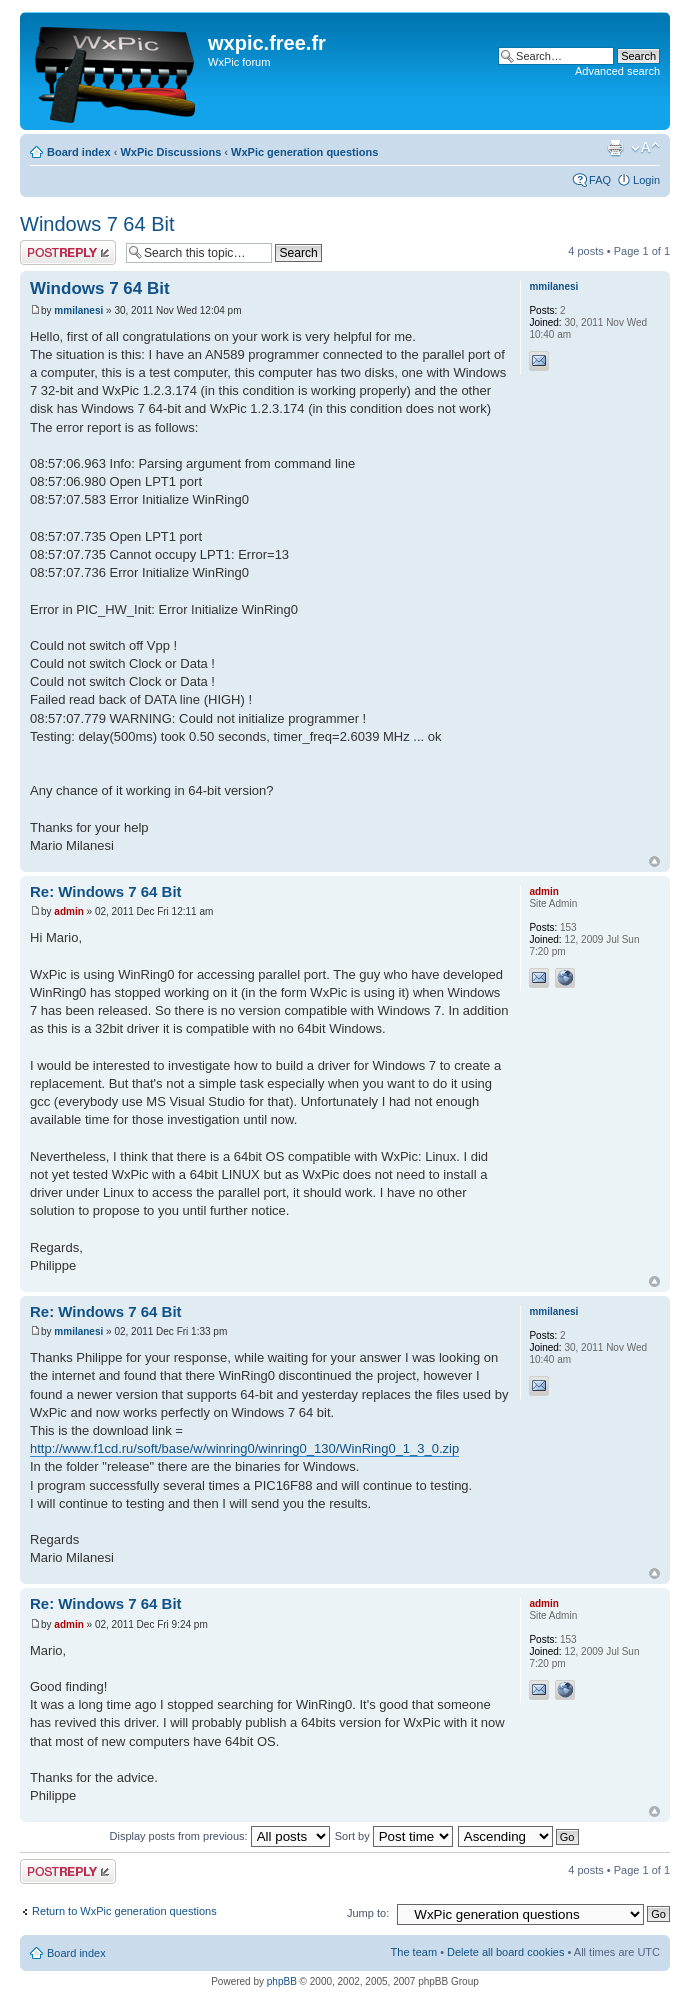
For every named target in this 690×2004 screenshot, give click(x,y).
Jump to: (368, 1913)
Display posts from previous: (220, 1836)
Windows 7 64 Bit (97, 224)
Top (654, 861)
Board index (79, 152)
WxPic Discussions (170, 152)
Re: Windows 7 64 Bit (106, 891)
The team (414, 1952)
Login (646, 180)
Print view (615, 148)
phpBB (282, 1981)
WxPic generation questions (304, 152)
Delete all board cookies (505, 1952)
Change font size (645, 148)
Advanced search (617, 71)
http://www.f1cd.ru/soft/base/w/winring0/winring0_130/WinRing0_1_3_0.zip (244, 1448)
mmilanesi (78, 310)
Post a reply (68, 252)
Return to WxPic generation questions (124, 1911)
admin (68, 911)
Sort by (394, 1836)
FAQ (600, 180)
